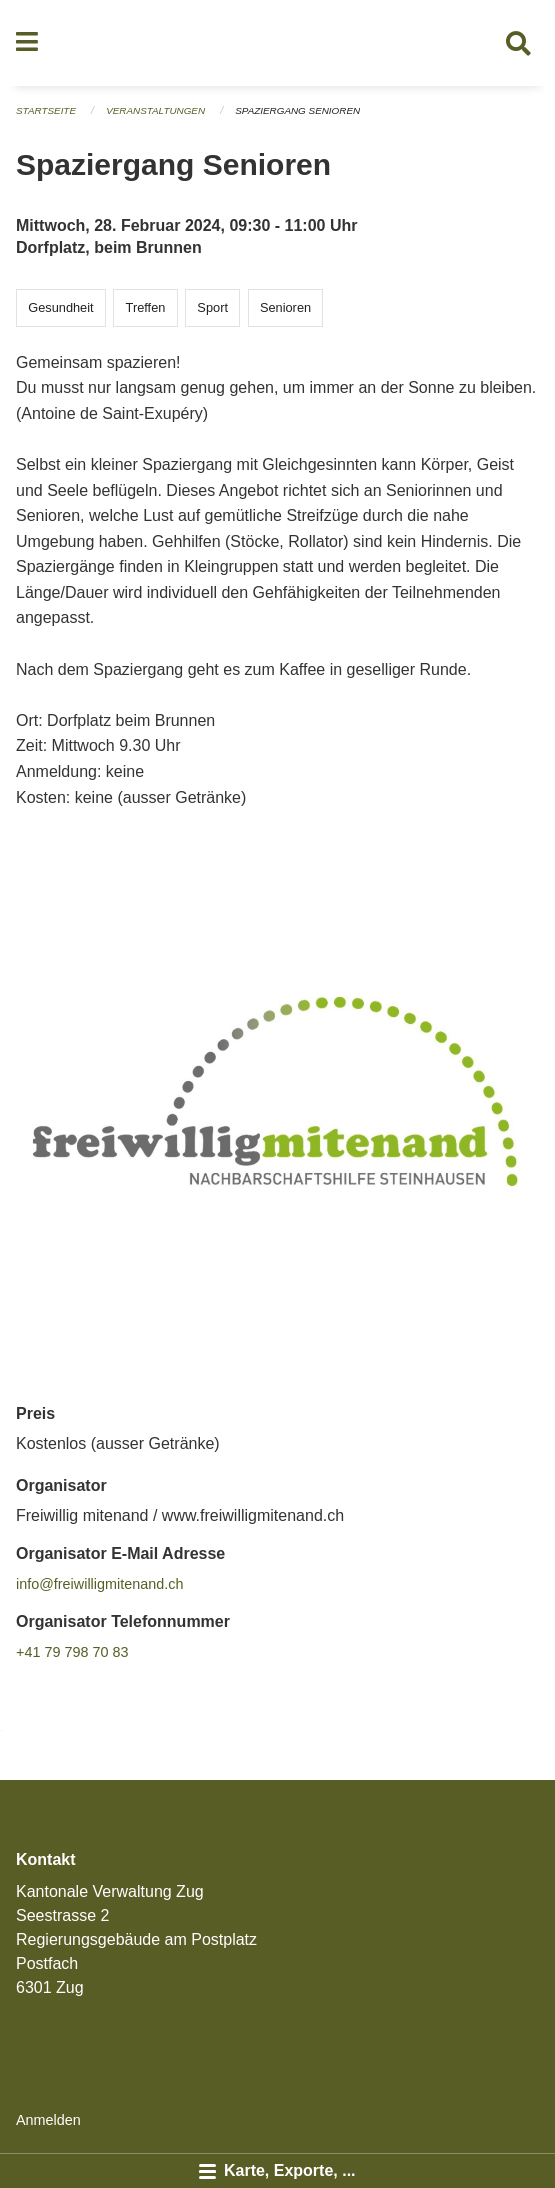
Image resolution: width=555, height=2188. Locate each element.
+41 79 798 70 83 (72, 1652)
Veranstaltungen (155, 110)
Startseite (46, 110)
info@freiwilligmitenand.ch (99, 1584)
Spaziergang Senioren (297, 110)
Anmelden (48, 2120)
